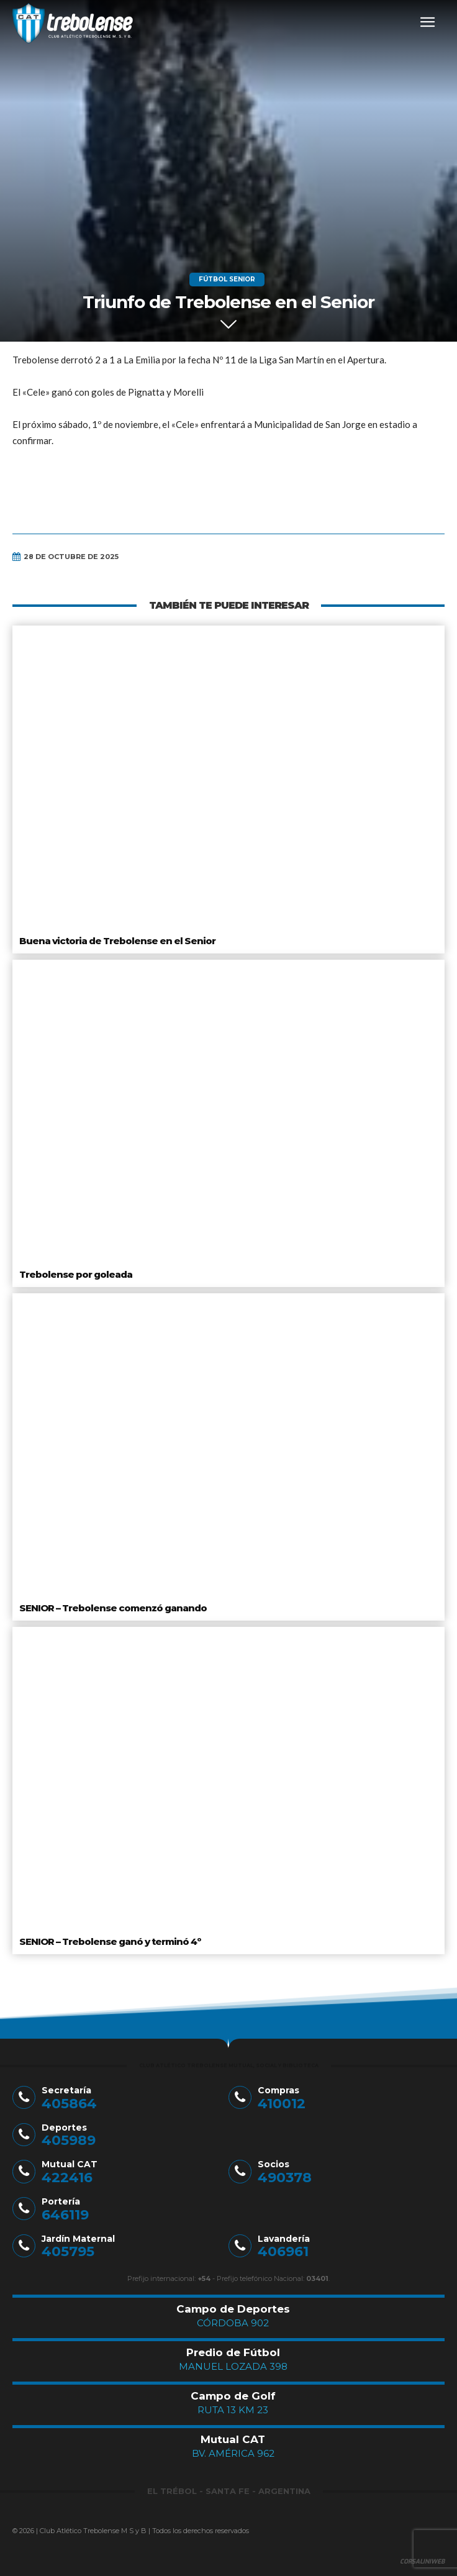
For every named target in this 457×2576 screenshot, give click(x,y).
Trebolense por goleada (75, 1274)
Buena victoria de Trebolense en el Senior (117, 941)
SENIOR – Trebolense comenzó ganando (113, 1608)
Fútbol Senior (227, 279)
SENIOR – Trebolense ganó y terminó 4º (110, 1941)
